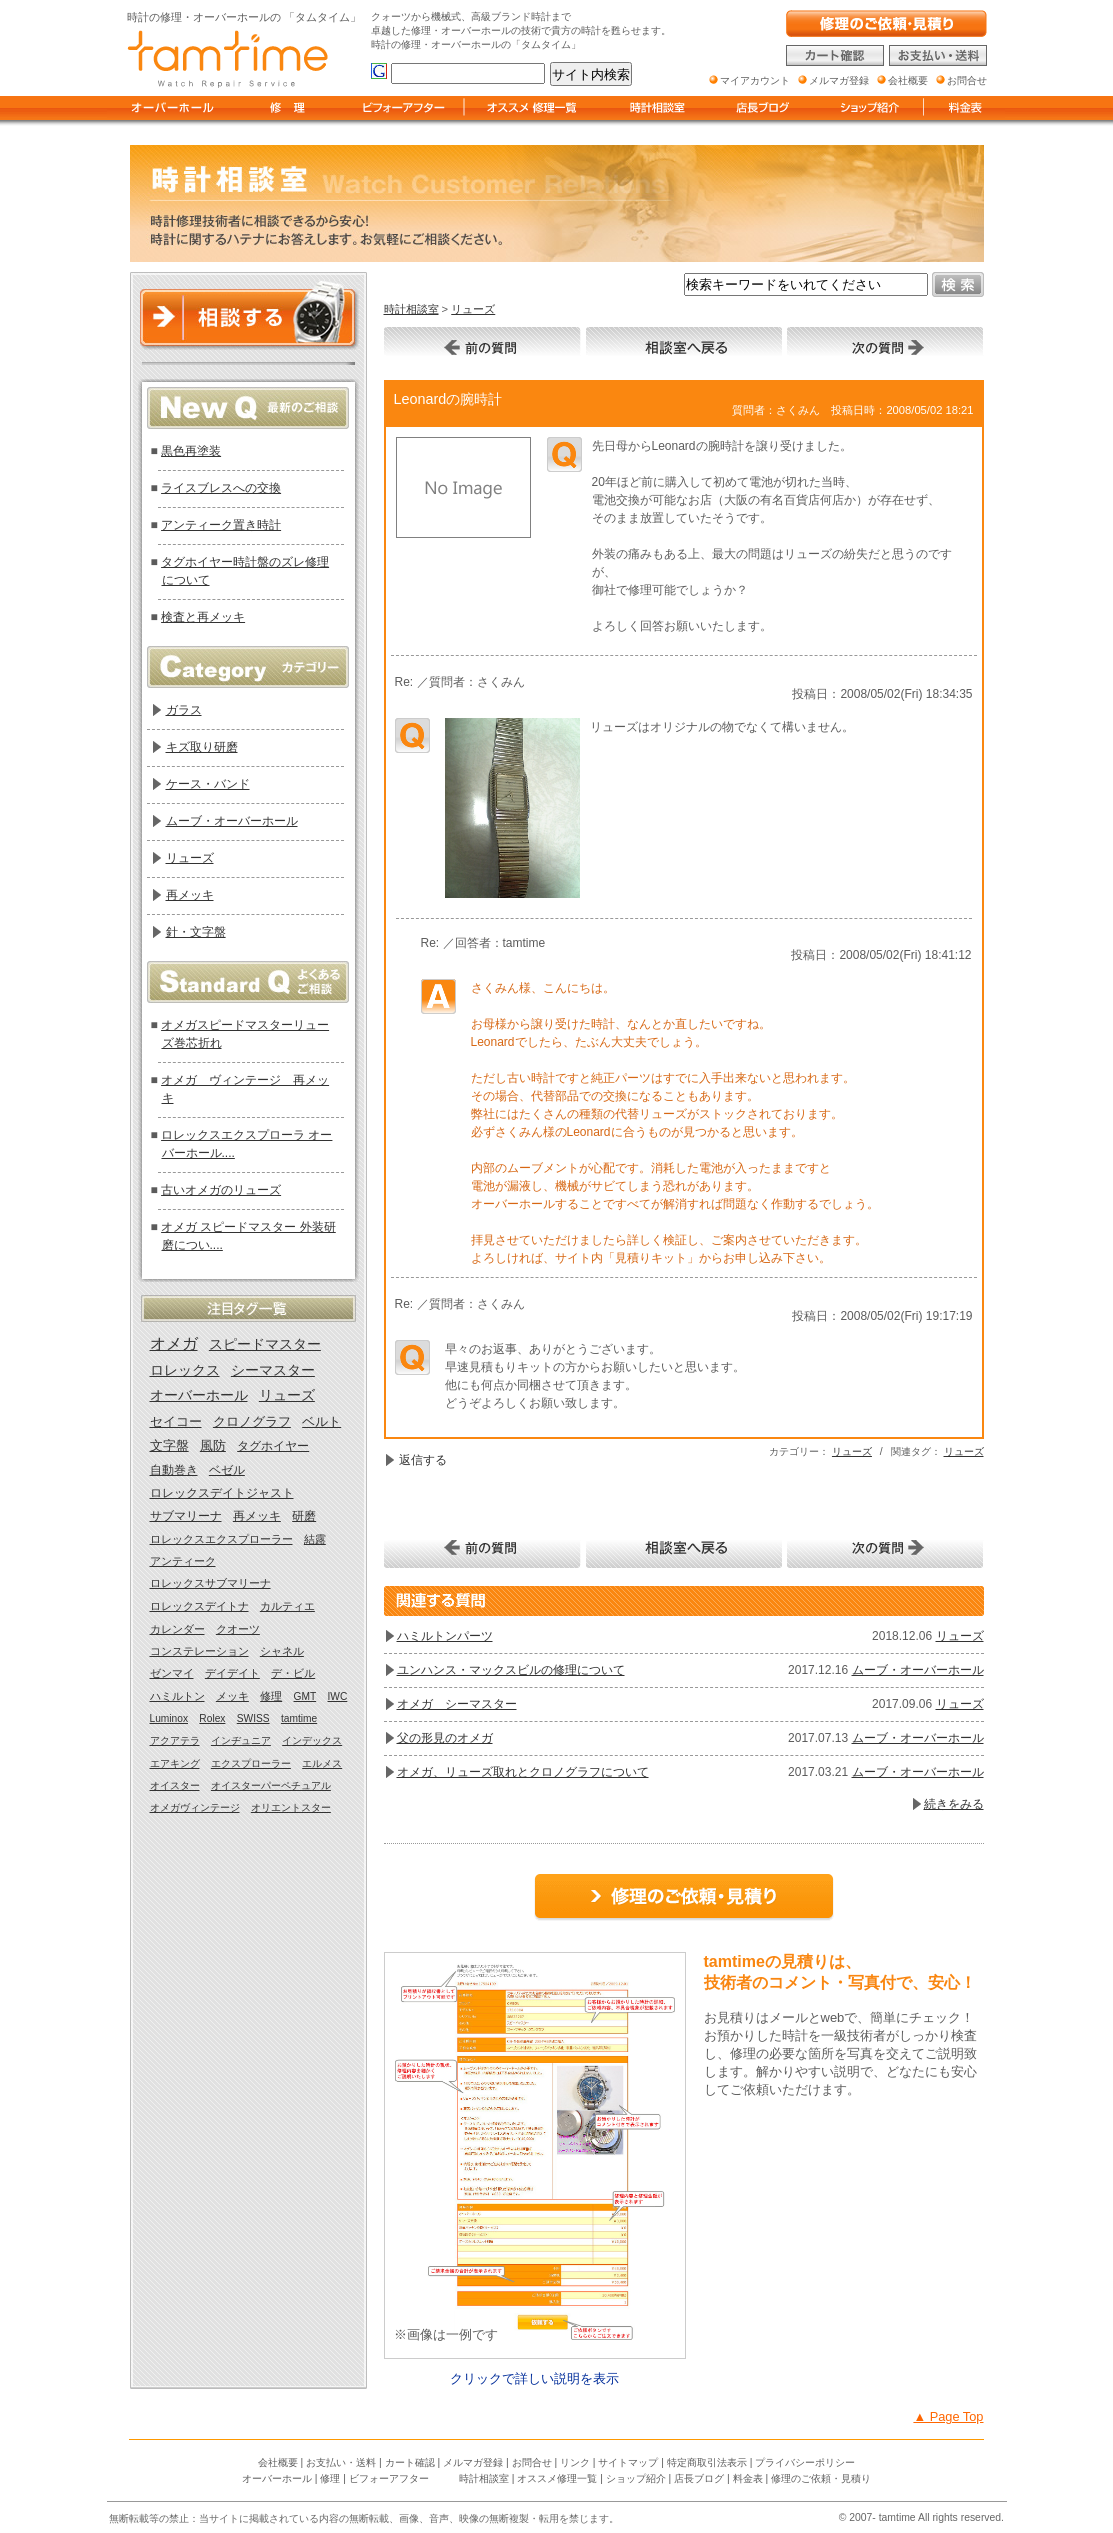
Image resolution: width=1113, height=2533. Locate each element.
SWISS (253, 1718)
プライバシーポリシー (805, 2462)
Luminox (169, 1718)
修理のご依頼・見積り (821, 2478)
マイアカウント (755, 80)
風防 (213, 1446)
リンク (575, 2462)
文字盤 (169, 1446)
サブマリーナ (186, 1516)
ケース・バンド (208, 784)
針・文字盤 (196, 932)
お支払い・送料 (341, 2462)
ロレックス (185, 1370)
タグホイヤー (273, 1446)
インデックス (312, 1740)
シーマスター (273, 1370)
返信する (423, 1460)
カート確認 (410, 2462)
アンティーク (183, 1561)
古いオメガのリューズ (221, 1190)
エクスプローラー (251, 1763)
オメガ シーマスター (457, 1704)
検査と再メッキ (203, 617)
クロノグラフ (252, 1421)
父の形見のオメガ (445, 1738)
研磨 (304, 1516)
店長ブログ (699, 2478)
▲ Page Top (948, 2416)
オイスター (175, 1785)
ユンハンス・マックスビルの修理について (511, 1670)
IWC (338, 1696)
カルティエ (287, 1606)
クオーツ (238, 1629)
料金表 (748, 2478)
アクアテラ (175, 1740)
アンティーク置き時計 (221, 525)
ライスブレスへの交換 (221, 488)
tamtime (299, 1718)
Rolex (212, 1718)
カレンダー (177, 1629)
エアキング (175, 1763)
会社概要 (278, 2462)
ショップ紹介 (636, 2478)
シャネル (282, 1651)
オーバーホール (199, 1395)
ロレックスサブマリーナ (210, 1583)
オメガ (174, 1343)
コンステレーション (199, 1651)
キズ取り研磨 (202, 747)
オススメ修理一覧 (557, 2478)
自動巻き (174, 1470)
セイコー (176, 1421)
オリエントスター (291, 1807)
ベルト (321, 1421)
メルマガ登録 (473, 2462)
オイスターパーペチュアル (271, 1785)
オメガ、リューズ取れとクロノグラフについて (523, 1772)
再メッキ (190, 895)
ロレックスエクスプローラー (221, 1539)
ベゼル (227, 1470)
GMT (305, 1696)
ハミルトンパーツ (445, 1636)
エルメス (322, 1763)
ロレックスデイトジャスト (222, 1493)
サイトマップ (628, 2462)
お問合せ (532, 2462)
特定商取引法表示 (707, 2462)
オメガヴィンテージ (195, 1807)
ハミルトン (177, 1696)
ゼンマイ (172, 1673)
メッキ (232, 1696)
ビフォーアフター (389, 2478)
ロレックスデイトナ (199, 1606)
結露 (315, 1539)
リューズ (473, 309)
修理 (271, 1696)
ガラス (184, 710)
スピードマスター (265, 1344)
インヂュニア (241, 1740)
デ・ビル (293, 1673)
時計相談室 (411, 309)
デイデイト (232, 1673)
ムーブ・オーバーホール (918, 1670)
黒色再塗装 (191, 451)
